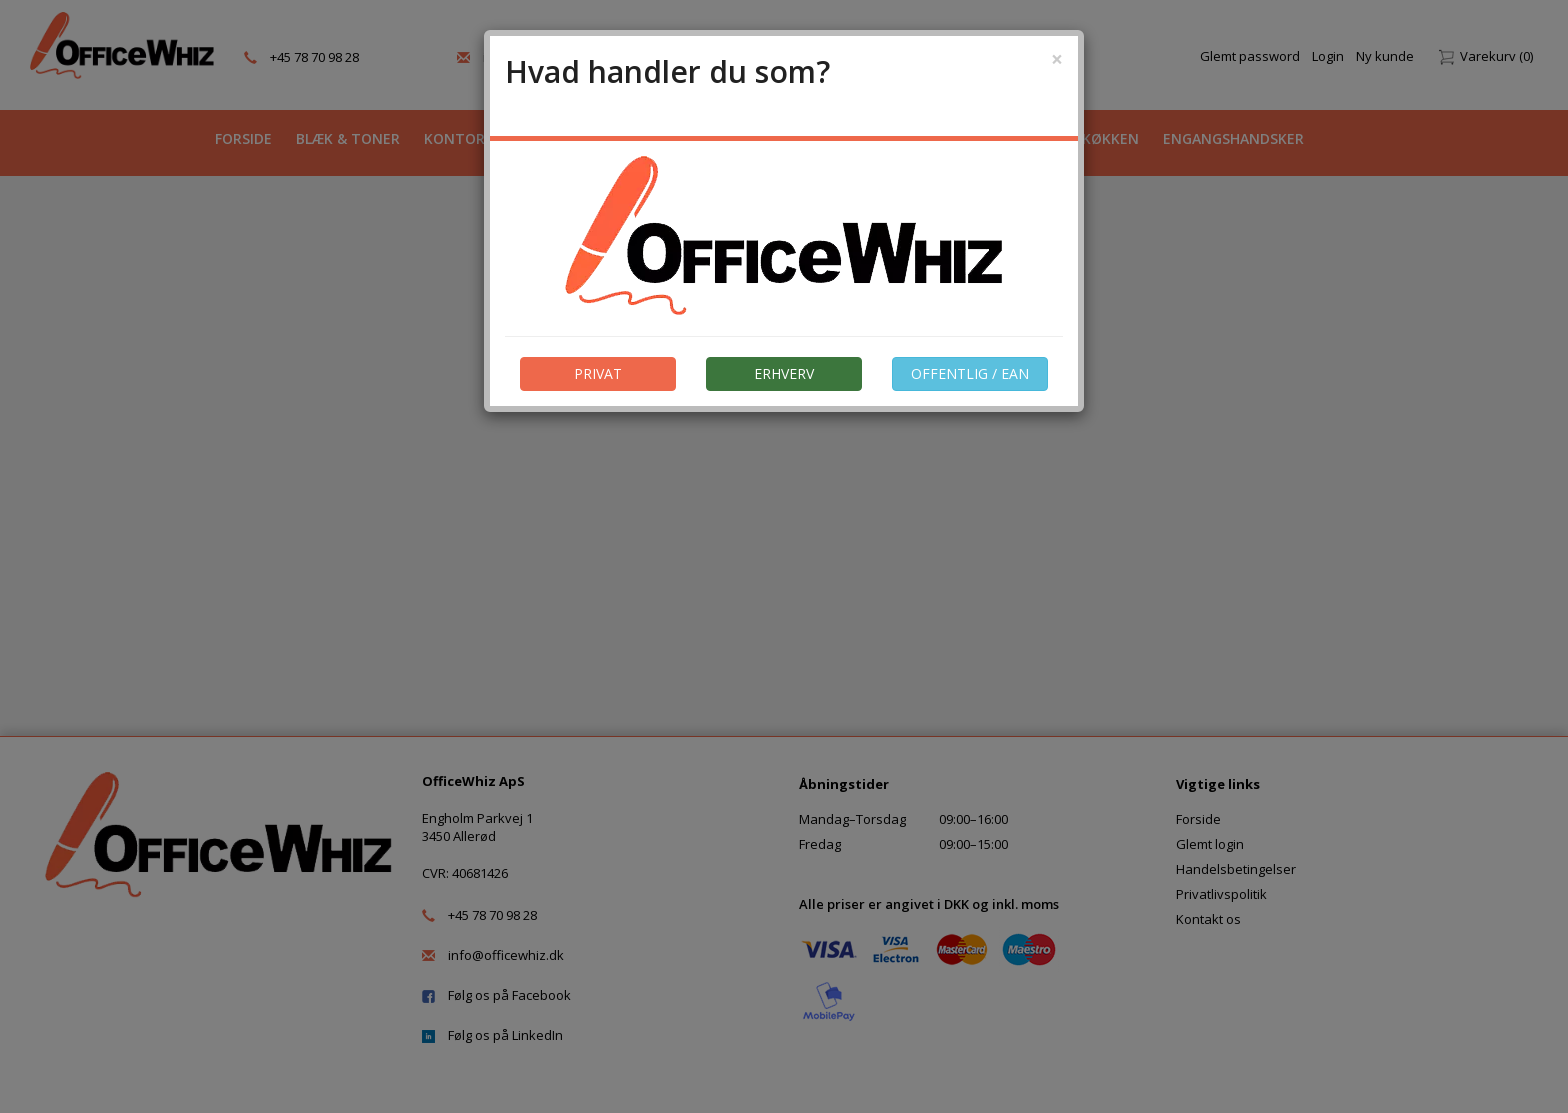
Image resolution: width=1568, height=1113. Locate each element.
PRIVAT (598, 373)
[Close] (1057, 59)
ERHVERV (784, 373)
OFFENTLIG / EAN (970, 373)
